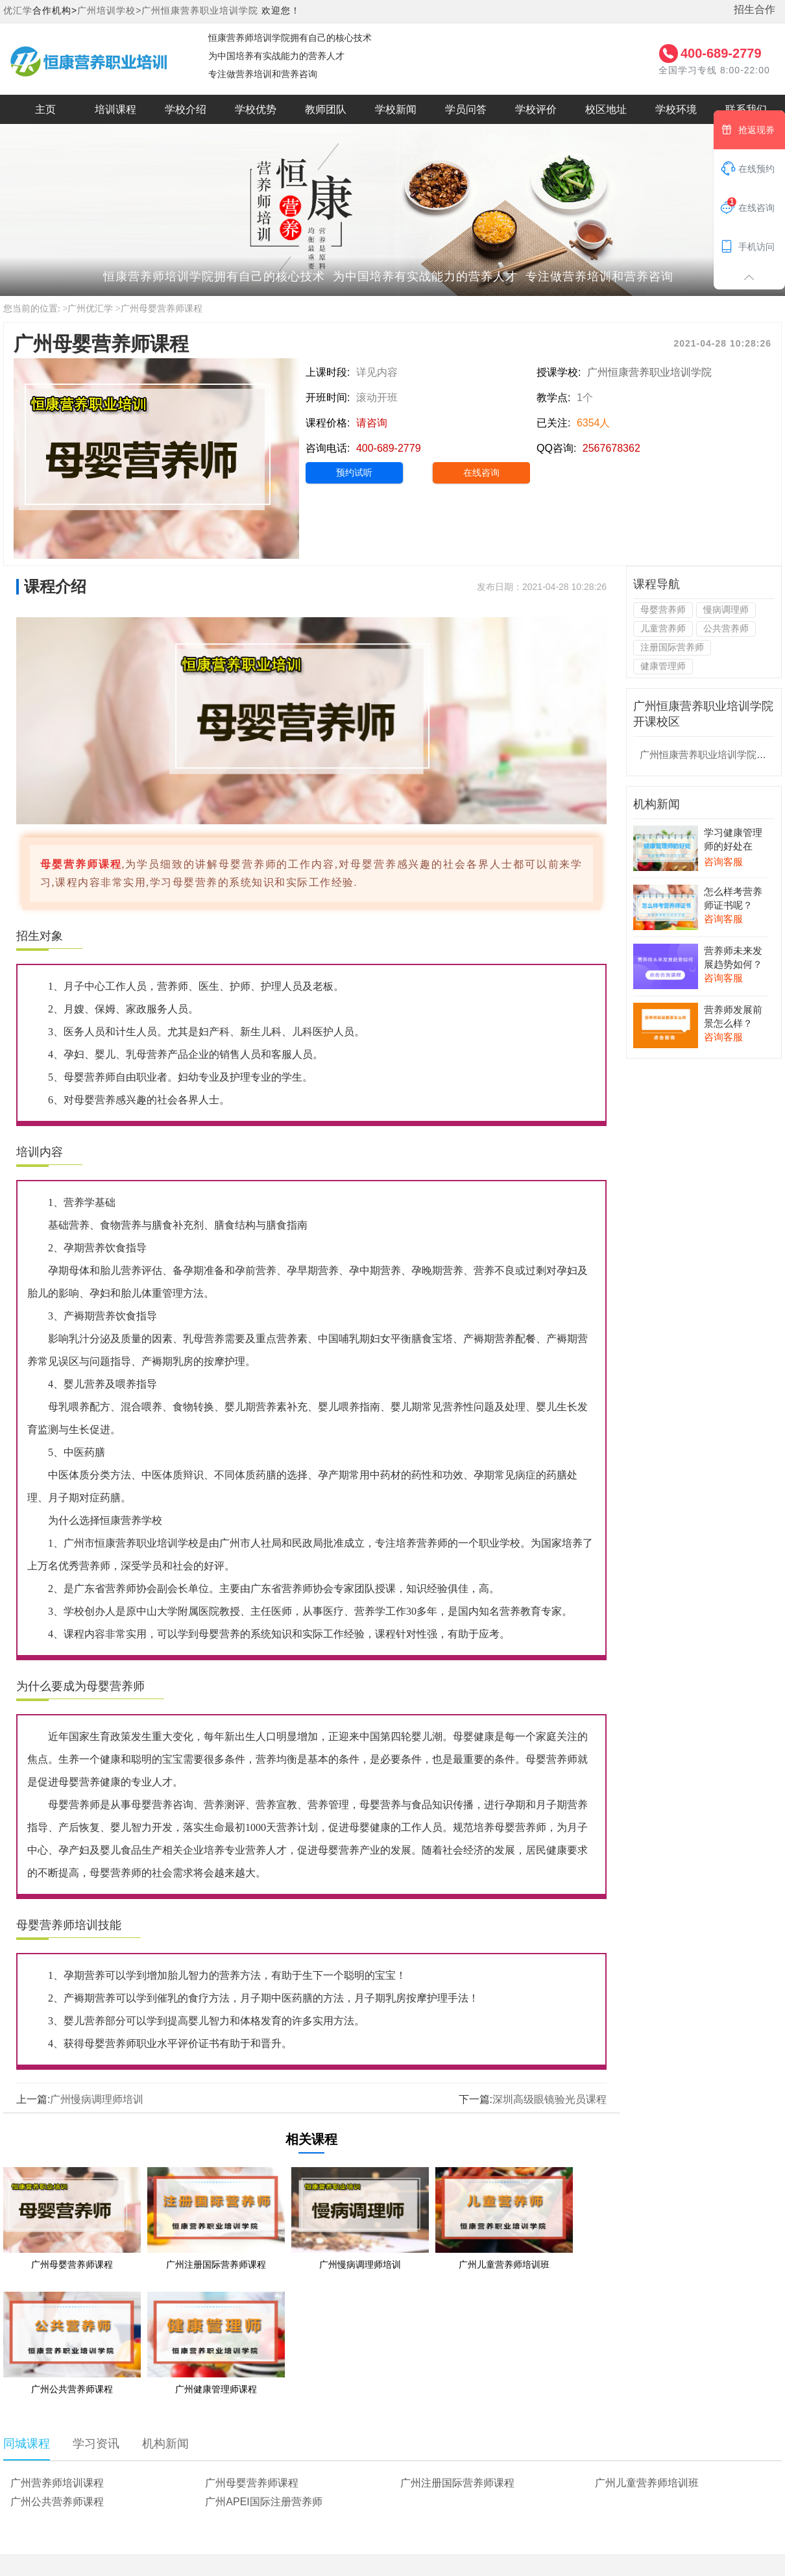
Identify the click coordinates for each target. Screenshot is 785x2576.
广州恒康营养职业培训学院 (199, 10)
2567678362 (611, 448)
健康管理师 (663, 666)
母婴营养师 (663, 609)
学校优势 (255, 109)
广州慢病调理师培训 (96, 2099)
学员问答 (466, 109)
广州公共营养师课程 (57, 2501)
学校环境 (676, 109)
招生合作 (754, 9)
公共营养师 (726, 628)
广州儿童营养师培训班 (647, 2482)
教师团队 (325, 109)
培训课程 (115, 109)
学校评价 (536, 109)
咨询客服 (723, 861)
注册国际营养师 (672, 647)
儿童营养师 (663, 628)
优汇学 (17, 10)
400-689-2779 (721, 53)
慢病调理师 (726, 609)
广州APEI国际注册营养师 (263, 2501)
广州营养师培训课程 (57, 2482)
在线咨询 (481, 472)
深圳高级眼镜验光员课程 (549, 2099)
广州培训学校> (109, 10)
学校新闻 (396, 109)
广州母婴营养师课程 (161, 308)
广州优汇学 (90, 308)
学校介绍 (185, 109)
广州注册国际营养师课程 (457, 2482)
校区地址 (606, 109)
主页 (45, 109)
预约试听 (354, 472)
